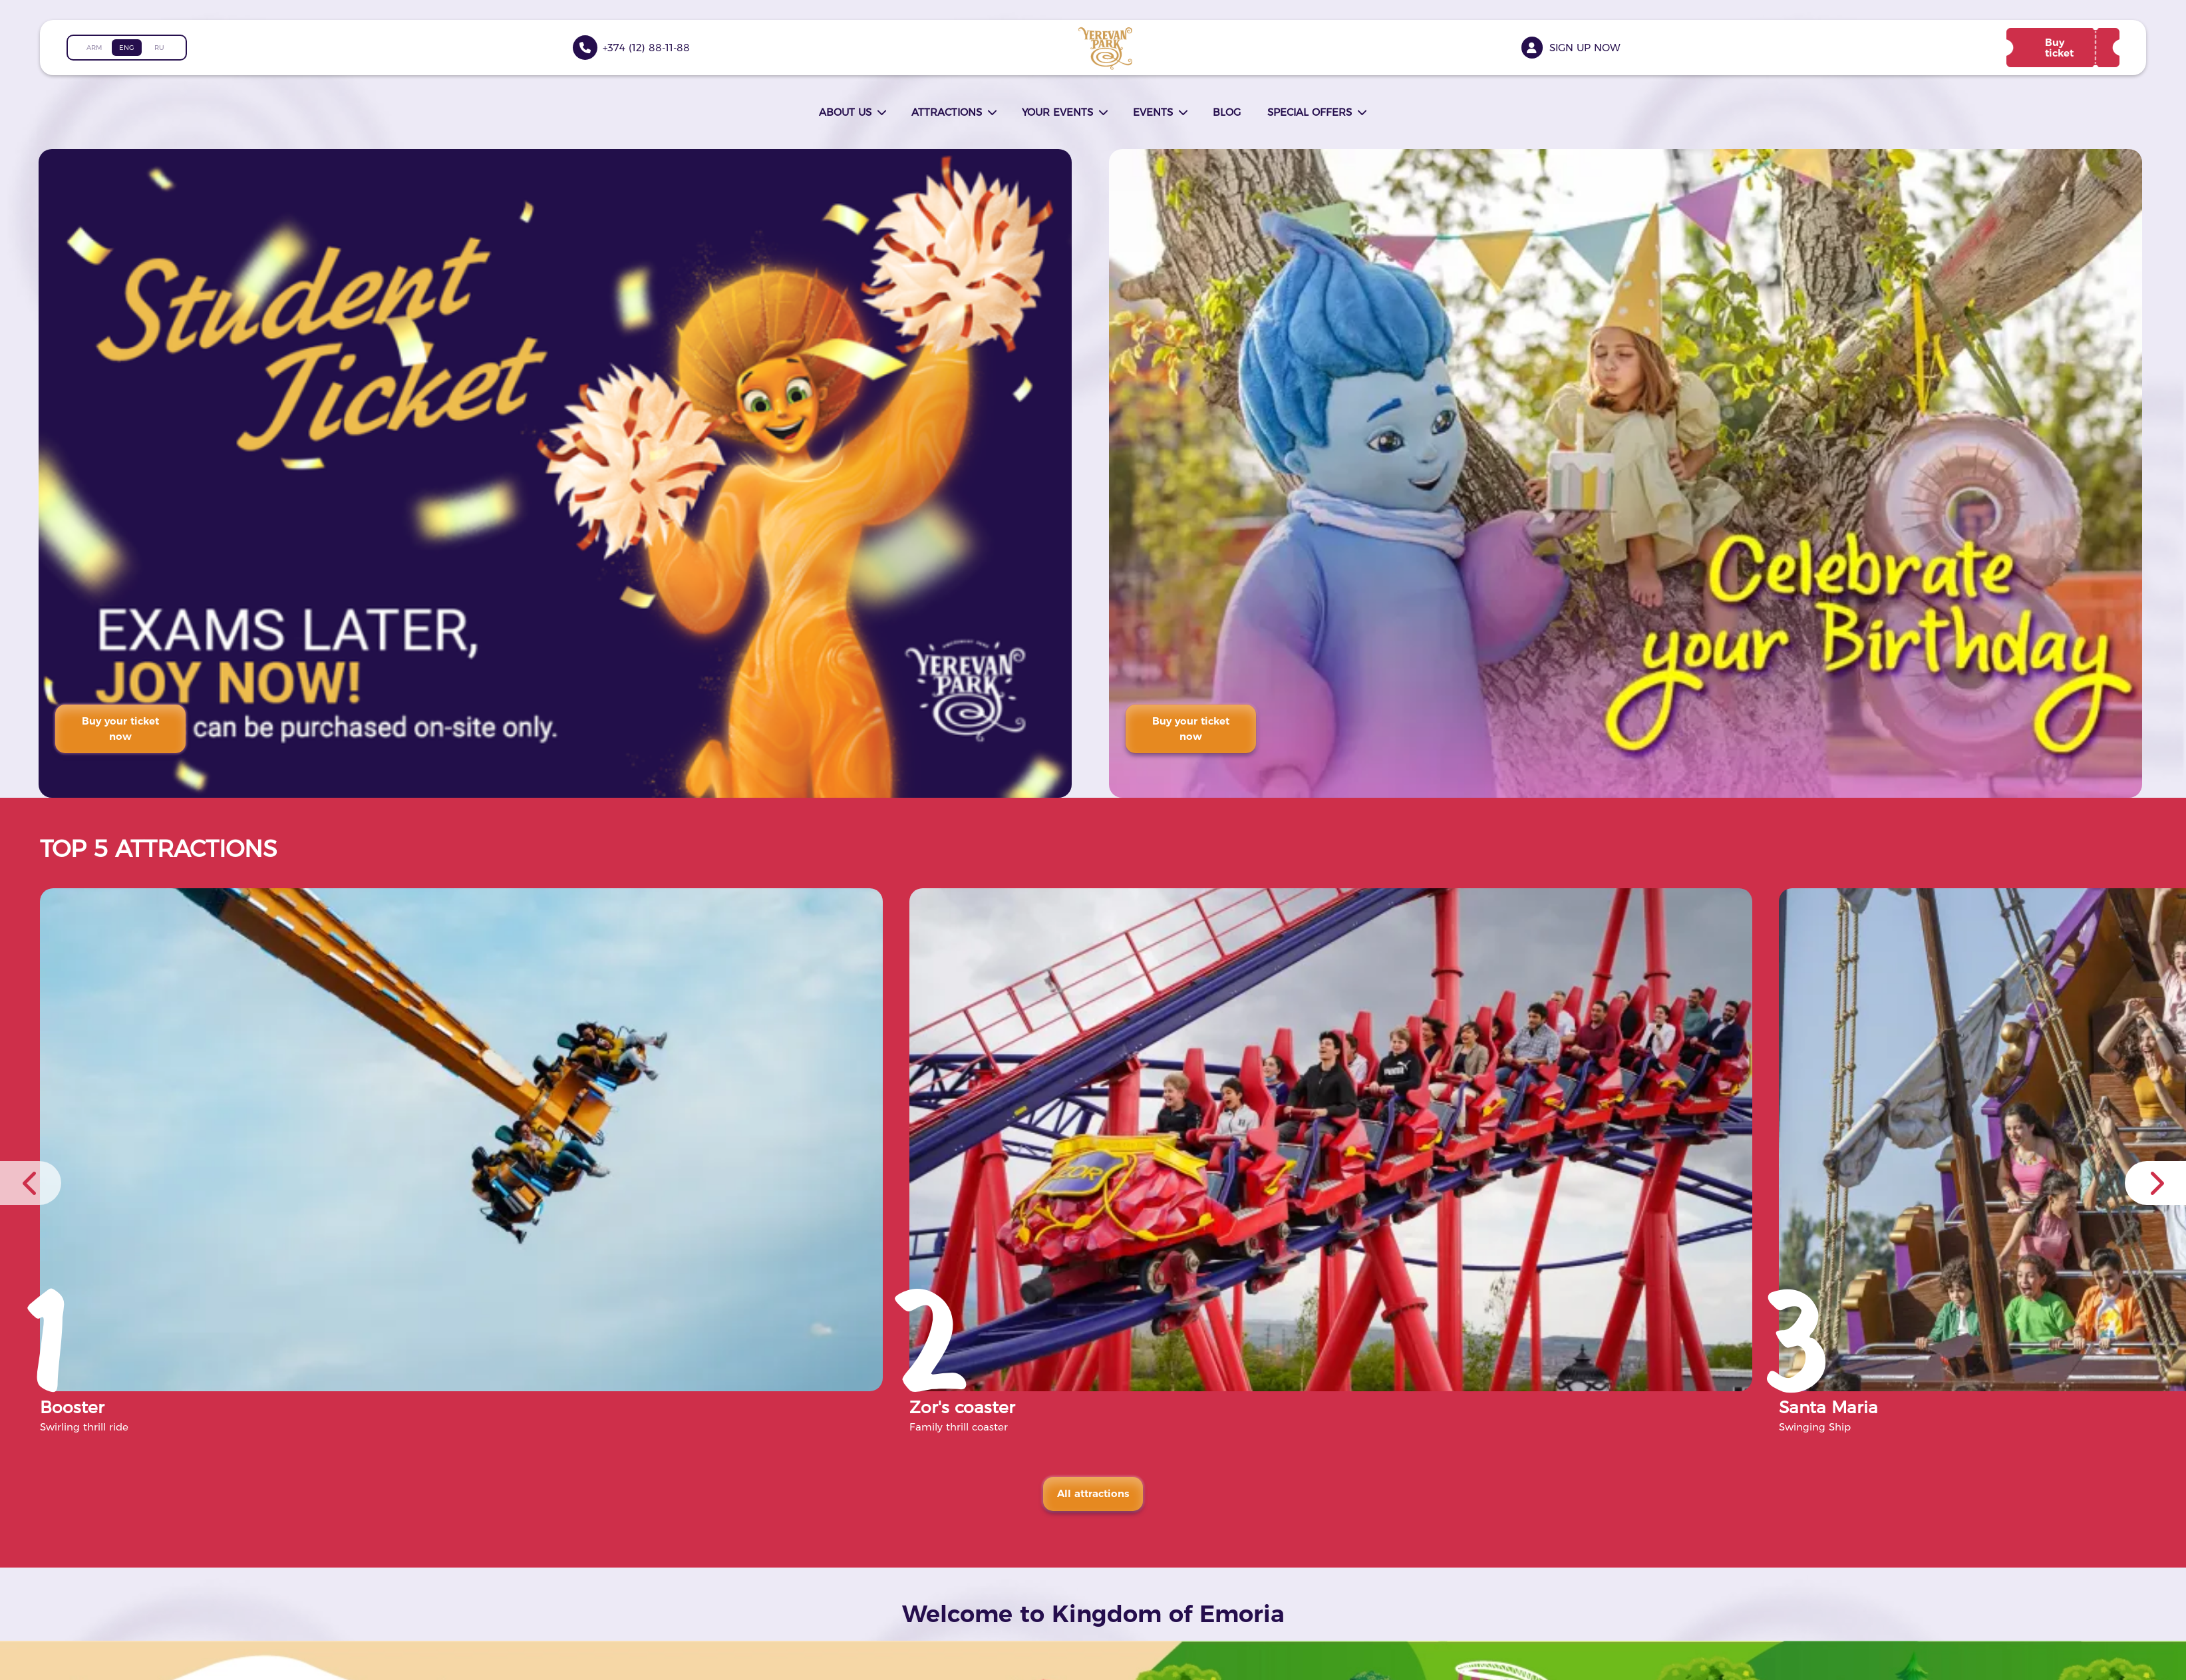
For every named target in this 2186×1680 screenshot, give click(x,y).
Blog (1227, 112)
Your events (1057, 112)
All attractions (1093, 1493)
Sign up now (1585, 47)
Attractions (946, 112)
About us (845, 112)
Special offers (1309, 112)
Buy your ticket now (121, 729)
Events (1153, 112)
